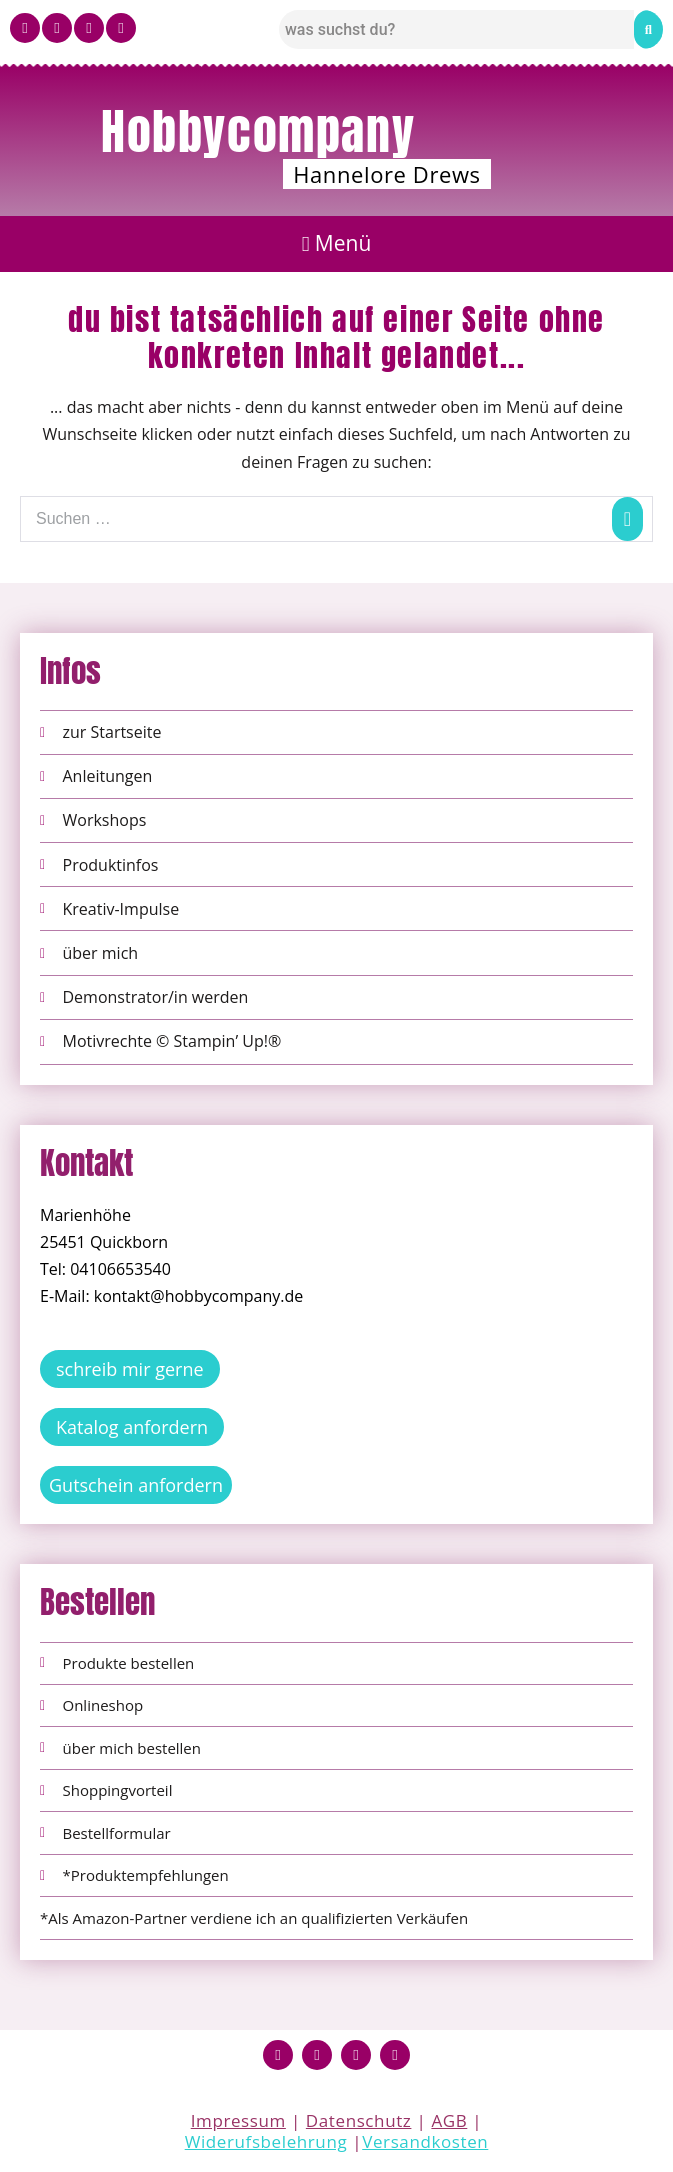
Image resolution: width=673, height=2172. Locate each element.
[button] (336, 244)
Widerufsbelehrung (266, 2141)
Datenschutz (359, 2120)
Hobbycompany (258, 132)
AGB (449, 2120)
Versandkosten (425, 2141)
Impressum (238, 2120)
